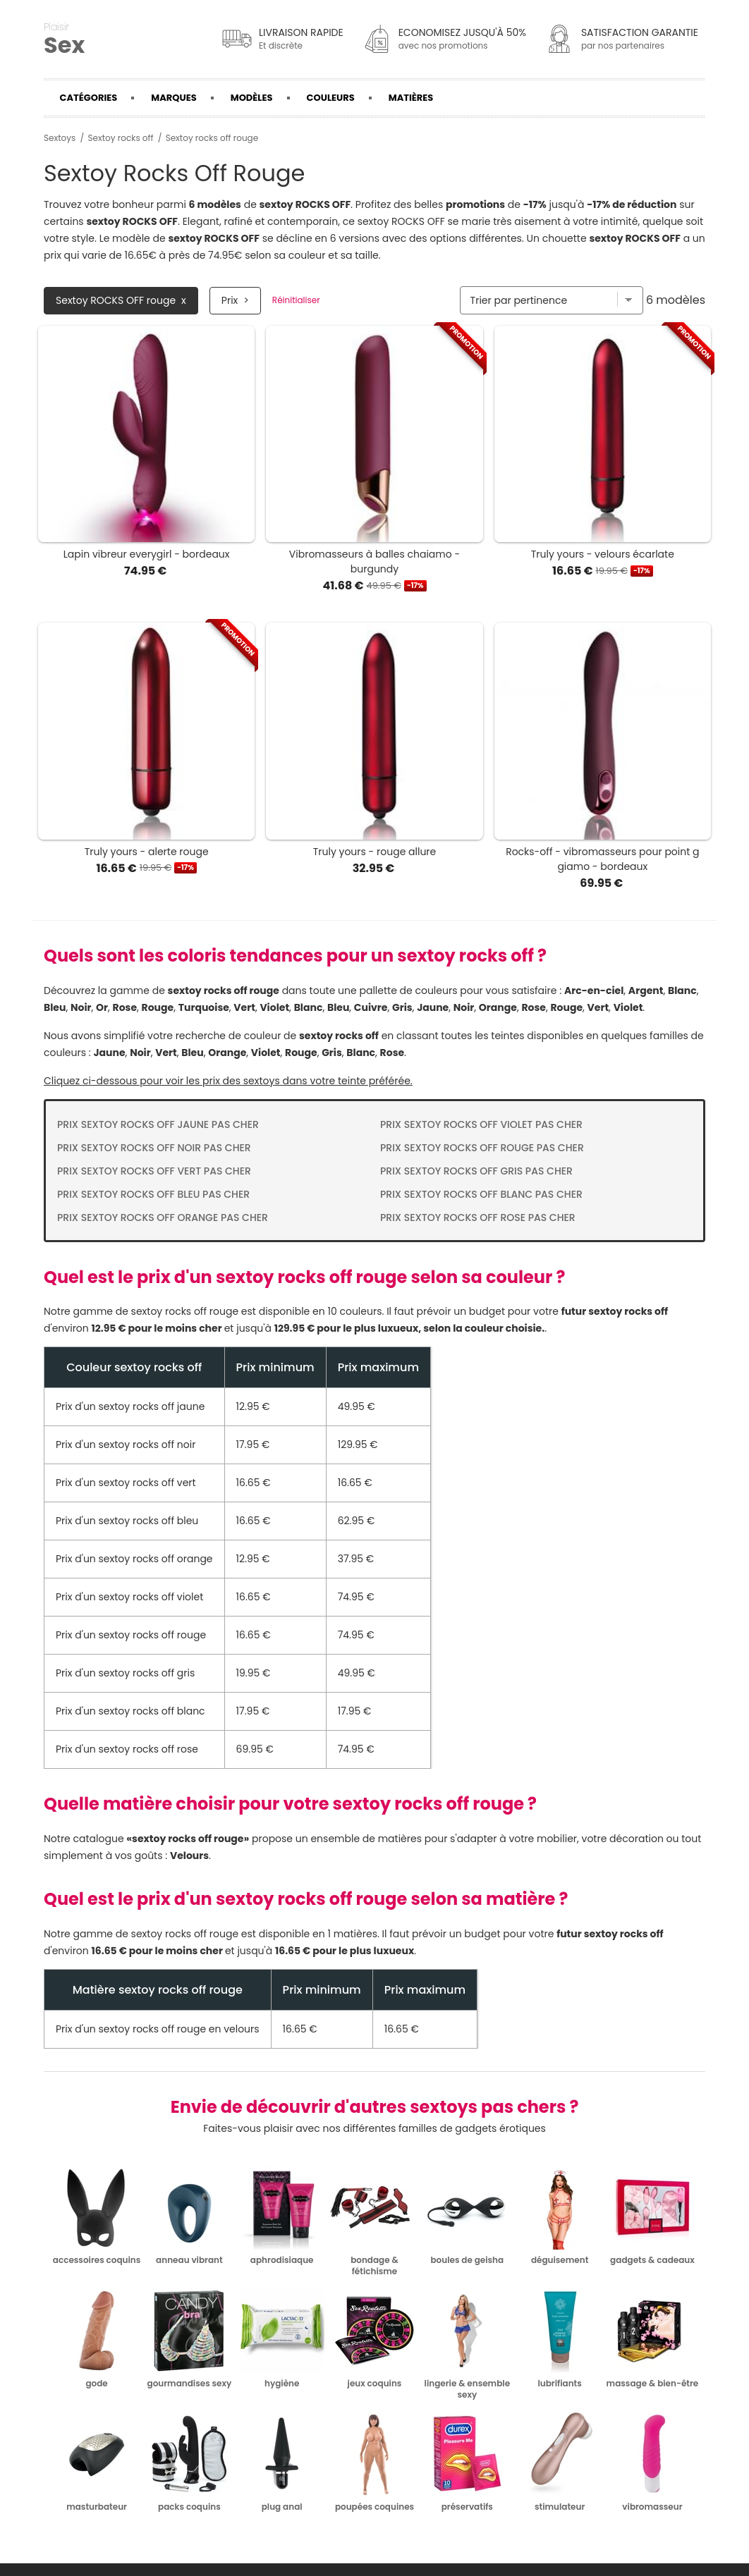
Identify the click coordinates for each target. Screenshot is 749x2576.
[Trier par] (551, 300)
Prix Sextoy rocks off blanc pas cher (481, 1194)
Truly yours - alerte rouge (147, 852)
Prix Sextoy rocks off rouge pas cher (482, 1148)
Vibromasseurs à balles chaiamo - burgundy (374, 561)
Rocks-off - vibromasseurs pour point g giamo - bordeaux (602, 859)
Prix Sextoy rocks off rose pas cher (478, 1217)
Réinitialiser (296, 300)
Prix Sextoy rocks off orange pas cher (162, 1217)
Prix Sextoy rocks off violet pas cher (481, 1124)
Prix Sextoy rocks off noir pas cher (154, 1148)
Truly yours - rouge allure (375, 852)
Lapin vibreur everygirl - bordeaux (146, 554)
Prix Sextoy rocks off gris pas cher (476, 1171)
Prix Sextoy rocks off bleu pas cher (153, 1194)
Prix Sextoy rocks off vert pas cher (154, 1171)
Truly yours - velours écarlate (602, 554)
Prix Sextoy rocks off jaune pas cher (158, 1124)
